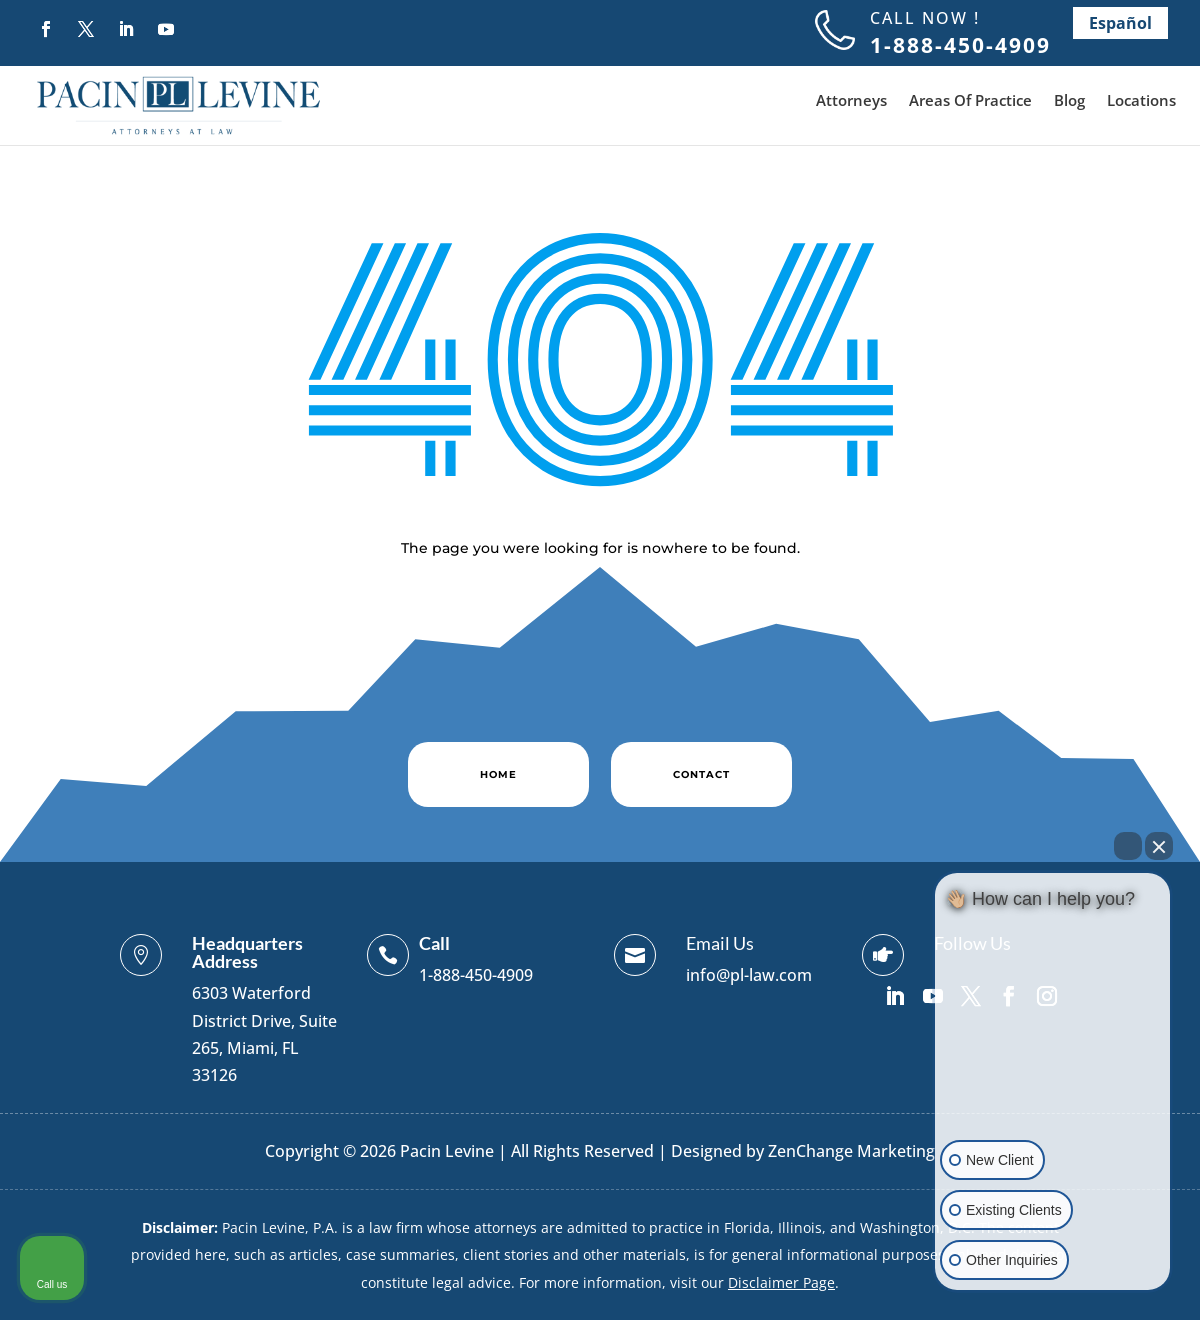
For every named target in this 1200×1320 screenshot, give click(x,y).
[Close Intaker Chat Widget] (1159, 846)
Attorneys (851, 101)
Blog (1069, 101)
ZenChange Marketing (851, 1151)
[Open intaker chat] (966, 1299)
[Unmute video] (1053, 1047)
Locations (1141, 101)
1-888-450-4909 (476, 975)
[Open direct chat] (1128, 846)
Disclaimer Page (781, 1282)
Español (1120, 23)
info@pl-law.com (749, 975)
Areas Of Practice (970, 101)
